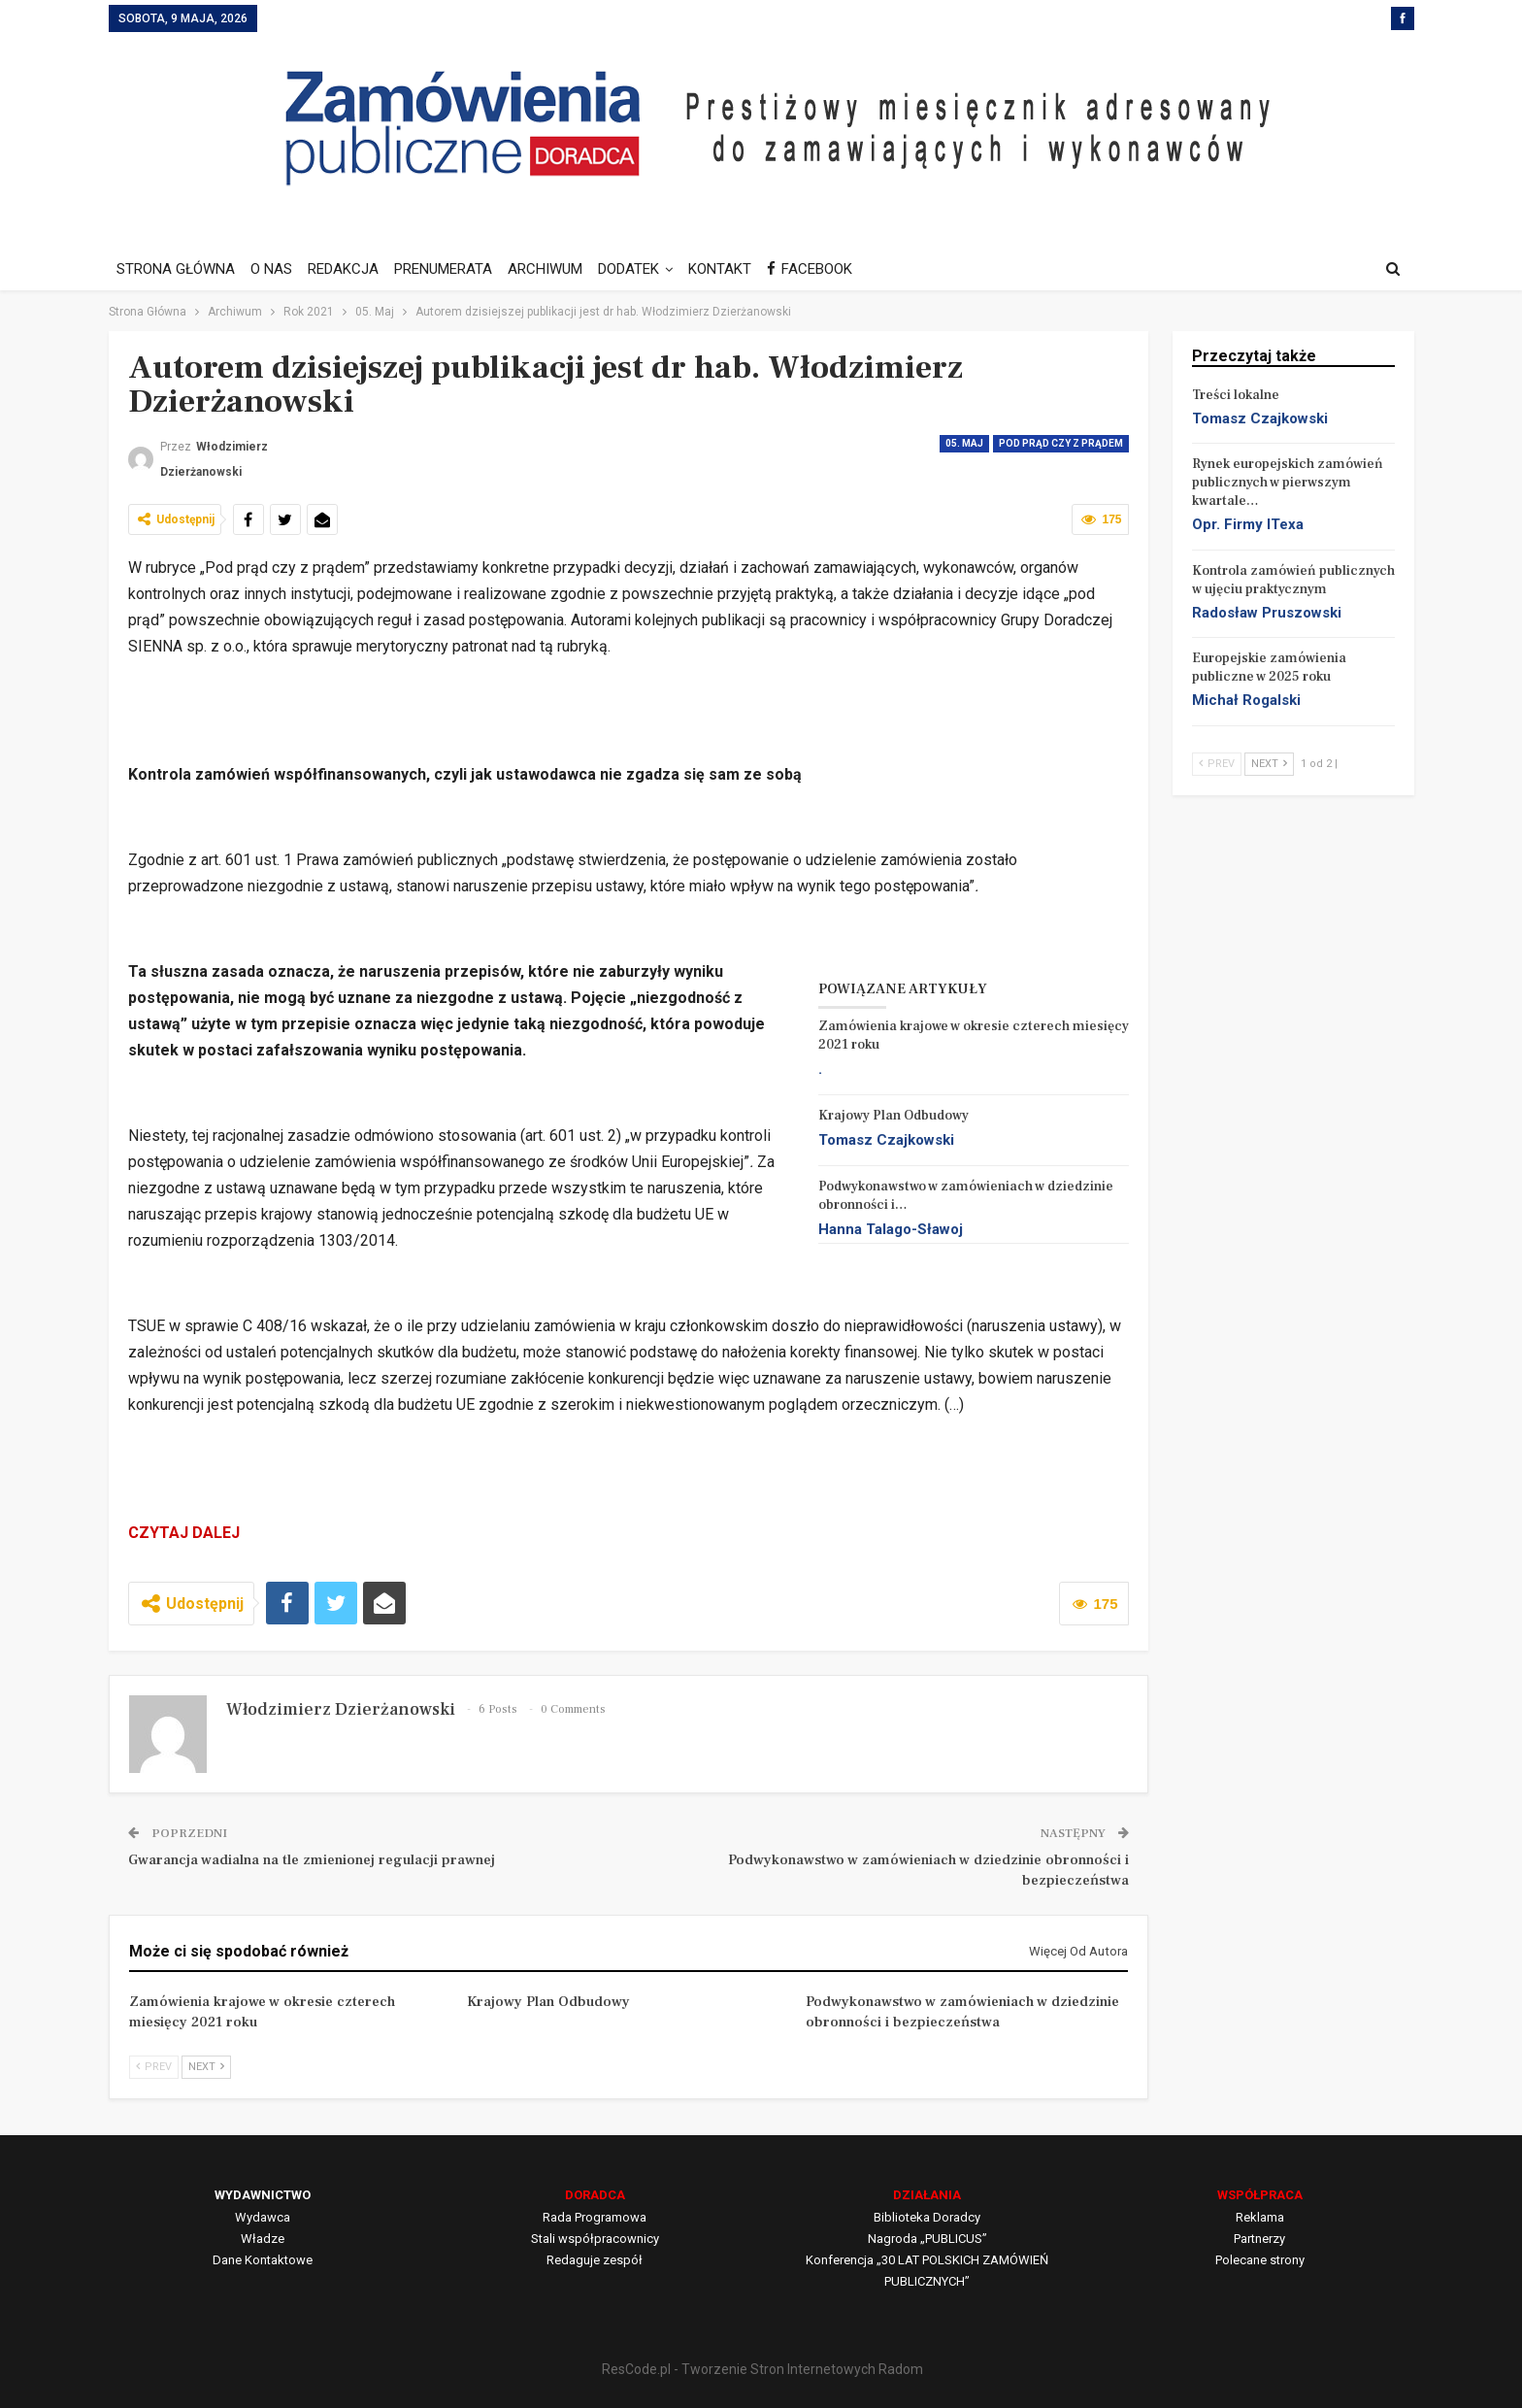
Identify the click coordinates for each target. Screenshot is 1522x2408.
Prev (154, 2066)
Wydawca (262, 2217)
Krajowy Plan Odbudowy (893, 1115)
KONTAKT (737, 269)
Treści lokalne (1235, 395)
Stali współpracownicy (595, 2238)
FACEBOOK (830, 269)
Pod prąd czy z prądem (1061, 443)
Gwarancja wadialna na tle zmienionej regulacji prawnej (311, 1860)
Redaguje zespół (594, 2260)
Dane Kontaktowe (263, 2260)
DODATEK (643, 269)
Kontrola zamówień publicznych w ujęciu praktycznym (1293, 580)
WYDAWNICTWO (263, 2195)
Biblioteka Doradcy (927, 2217)
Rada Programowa (594, 2217)
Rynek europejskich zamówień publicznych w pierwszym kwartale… (1287, 482)
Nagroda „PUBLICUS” (927, 2238)
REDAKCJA (349, 269)
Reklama (1260, 2217)
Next (206, 2066)
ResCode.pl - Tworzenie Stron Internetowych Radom (762, 2369)
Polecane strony (1260, 2260)
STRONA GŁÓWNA (175, 269)
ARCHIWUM (556, 269)
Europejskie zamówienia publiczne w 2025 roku (1269, 668)
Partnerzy (1259, 2238)
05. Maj (964, 443)
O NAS (274, 269)
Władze (262, 2238)
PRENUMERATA (452, 269)
